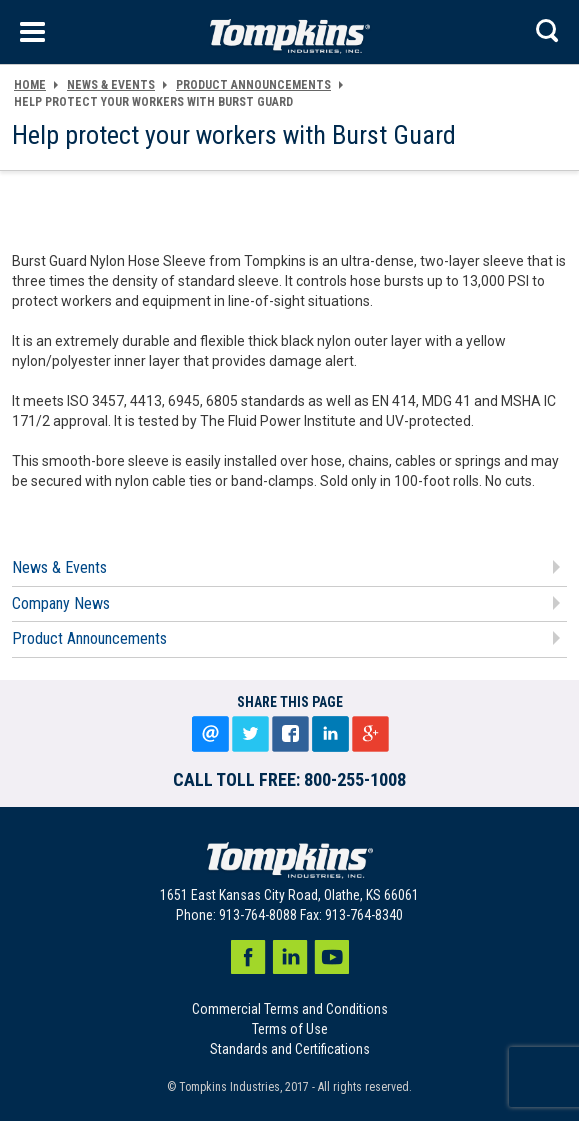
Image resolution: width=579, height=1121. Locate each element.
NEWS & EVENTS (111, 85)
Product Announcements (253, 85)
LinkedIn (330, 734)
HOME (30, 85)
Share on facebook (290, 734)
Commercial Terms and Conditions (290, 1009)
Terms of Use (290, 1029)
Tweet (250, 734)
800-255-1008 (355, 779)
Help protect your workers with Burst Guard (153, 102)
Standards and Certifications (290, 1049)
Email (210, 734)
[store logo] (290, 32)
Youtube (332, 957)
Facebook (248, 957)
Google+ (370, 734)
